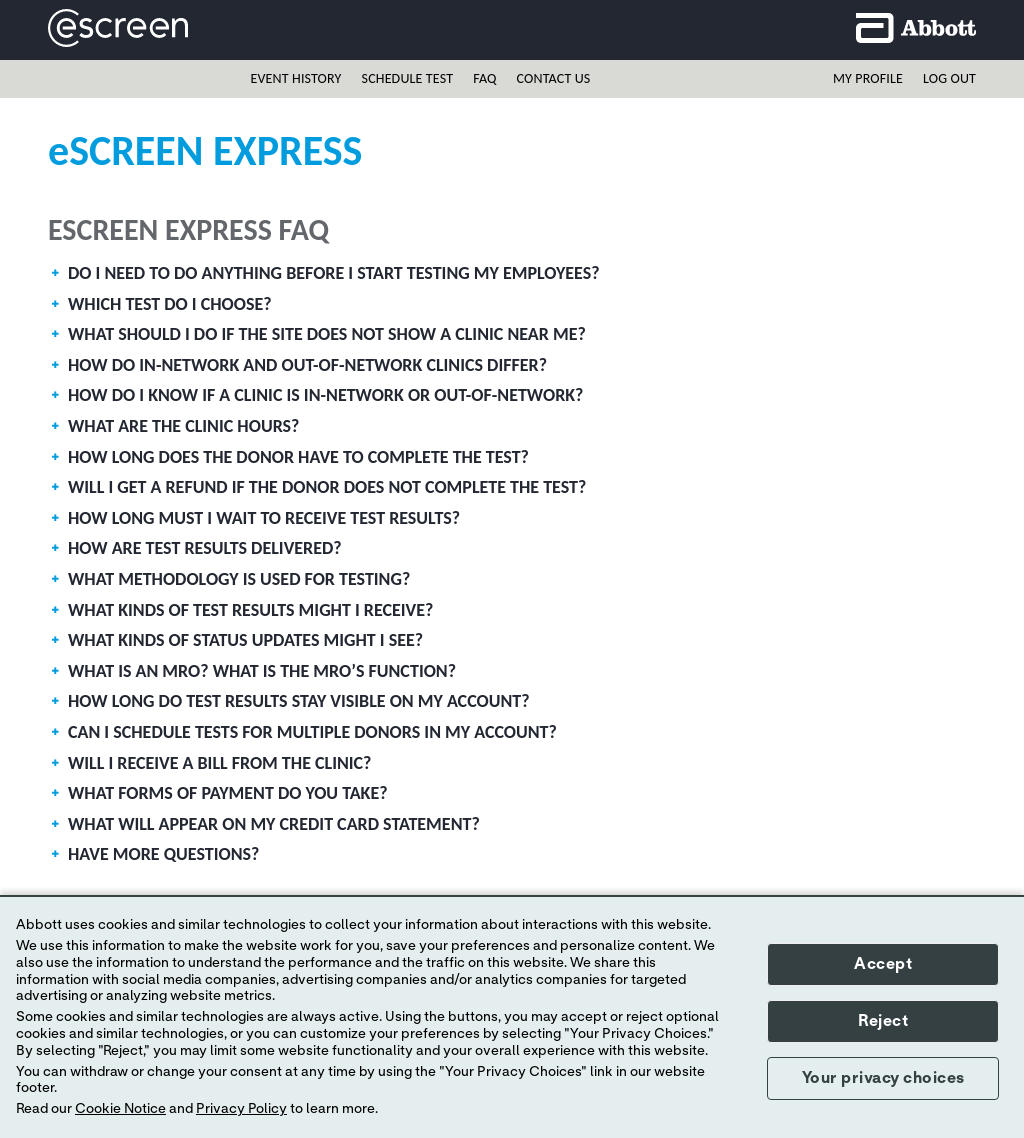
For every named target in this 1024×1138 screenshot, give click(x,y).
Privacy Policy (241, 1109)
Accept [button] (883, 964)
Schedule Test (408, 78)
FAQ (484, 78)
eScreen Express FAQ (188, 230)
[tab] (512, 278)
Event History (295, 78)
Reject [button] (883, 1021)
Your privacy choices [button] (883, 1078)
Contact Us (554, 78)
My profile (868, 78)
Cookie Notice (120, 1109)
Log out (949, 78)
